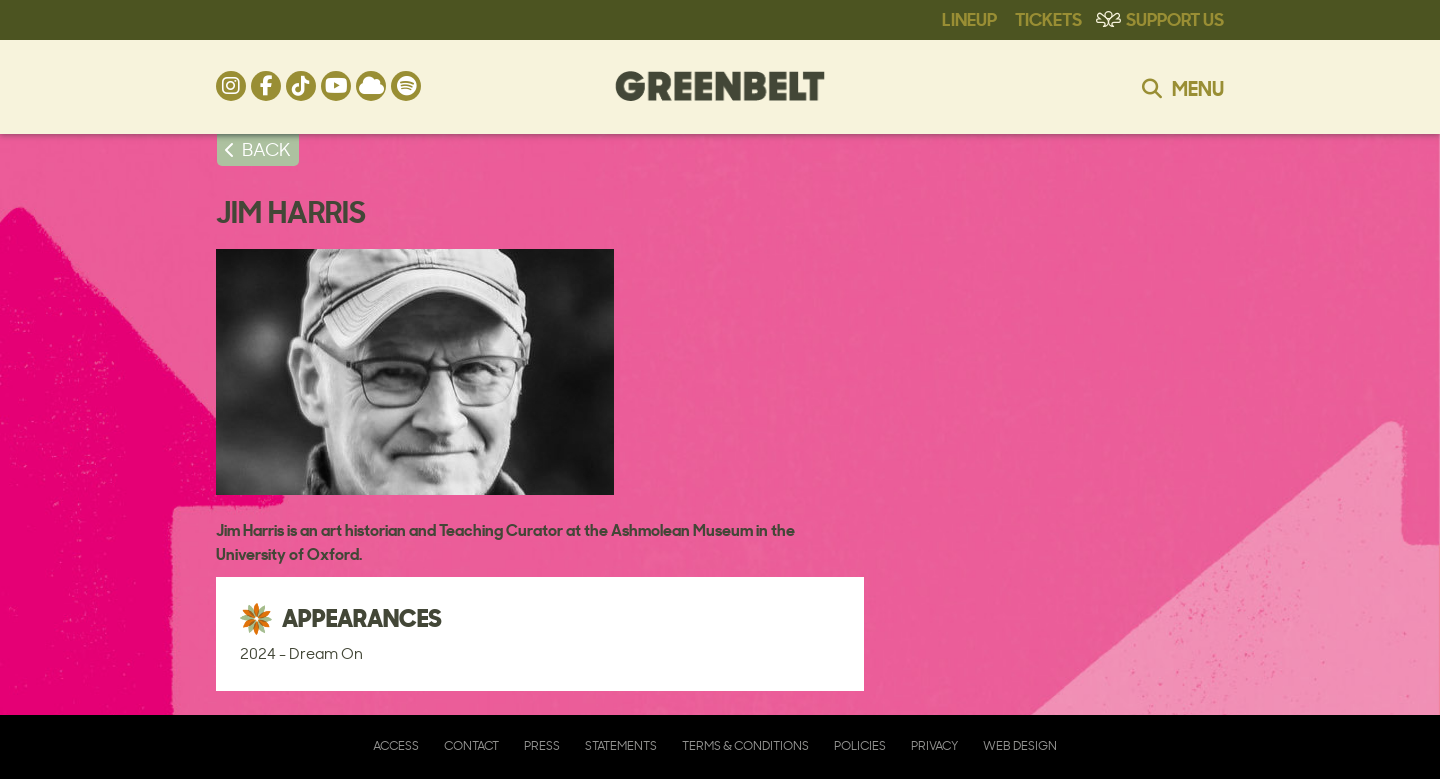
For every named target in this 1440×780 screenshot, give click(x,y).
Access (396, 745)
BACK (266, 149)
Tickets (1048, 18)
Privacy (934, 745)
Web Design (1020, 745)
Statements (621, 745)
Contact (471, 745)
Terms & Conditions (745, 745)
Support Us (1175, 18)
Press (542, 745)
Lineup (969, 18)
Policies (860, 745)
